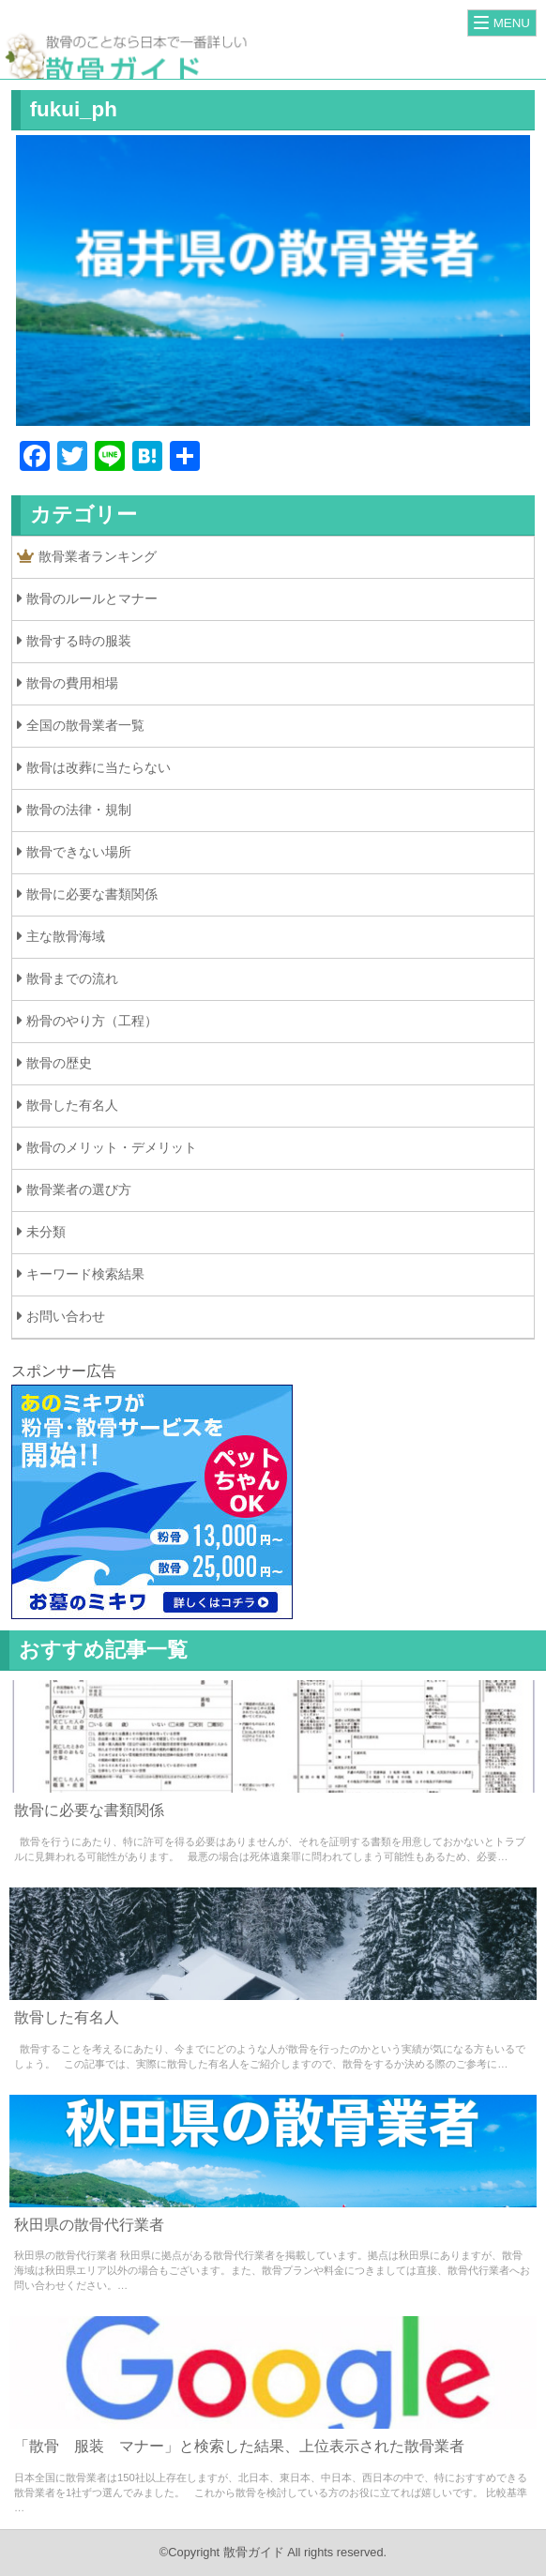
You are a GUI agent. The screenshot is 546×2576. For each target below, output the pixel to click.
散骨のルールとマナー (92, 598)
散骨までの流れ (72, 978)
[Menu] (502, 23)
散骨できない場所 (78, 851)
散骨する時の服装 (78, 640)
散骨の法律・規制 (78, 809)
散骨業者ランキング (87, 557)
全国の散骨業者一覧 (85, 725)
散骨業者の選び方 (78, 1189)
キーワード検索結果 (85, 1273)
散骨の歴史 (59, 1062)
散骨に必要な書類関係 (92, 894)
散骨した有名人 (72, 1105)
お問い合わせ (65, 1316)
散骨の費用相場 (72, 682)
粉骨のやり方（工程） (92, 1020)
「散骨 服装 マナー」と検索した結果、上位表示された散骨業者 (239, 2446)
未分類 (46, 1231)
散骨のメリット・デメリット (111, 1147)
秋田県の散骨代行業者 (89, 2225)
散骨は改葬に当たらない (98, 767)
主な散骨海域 (65, 936)
